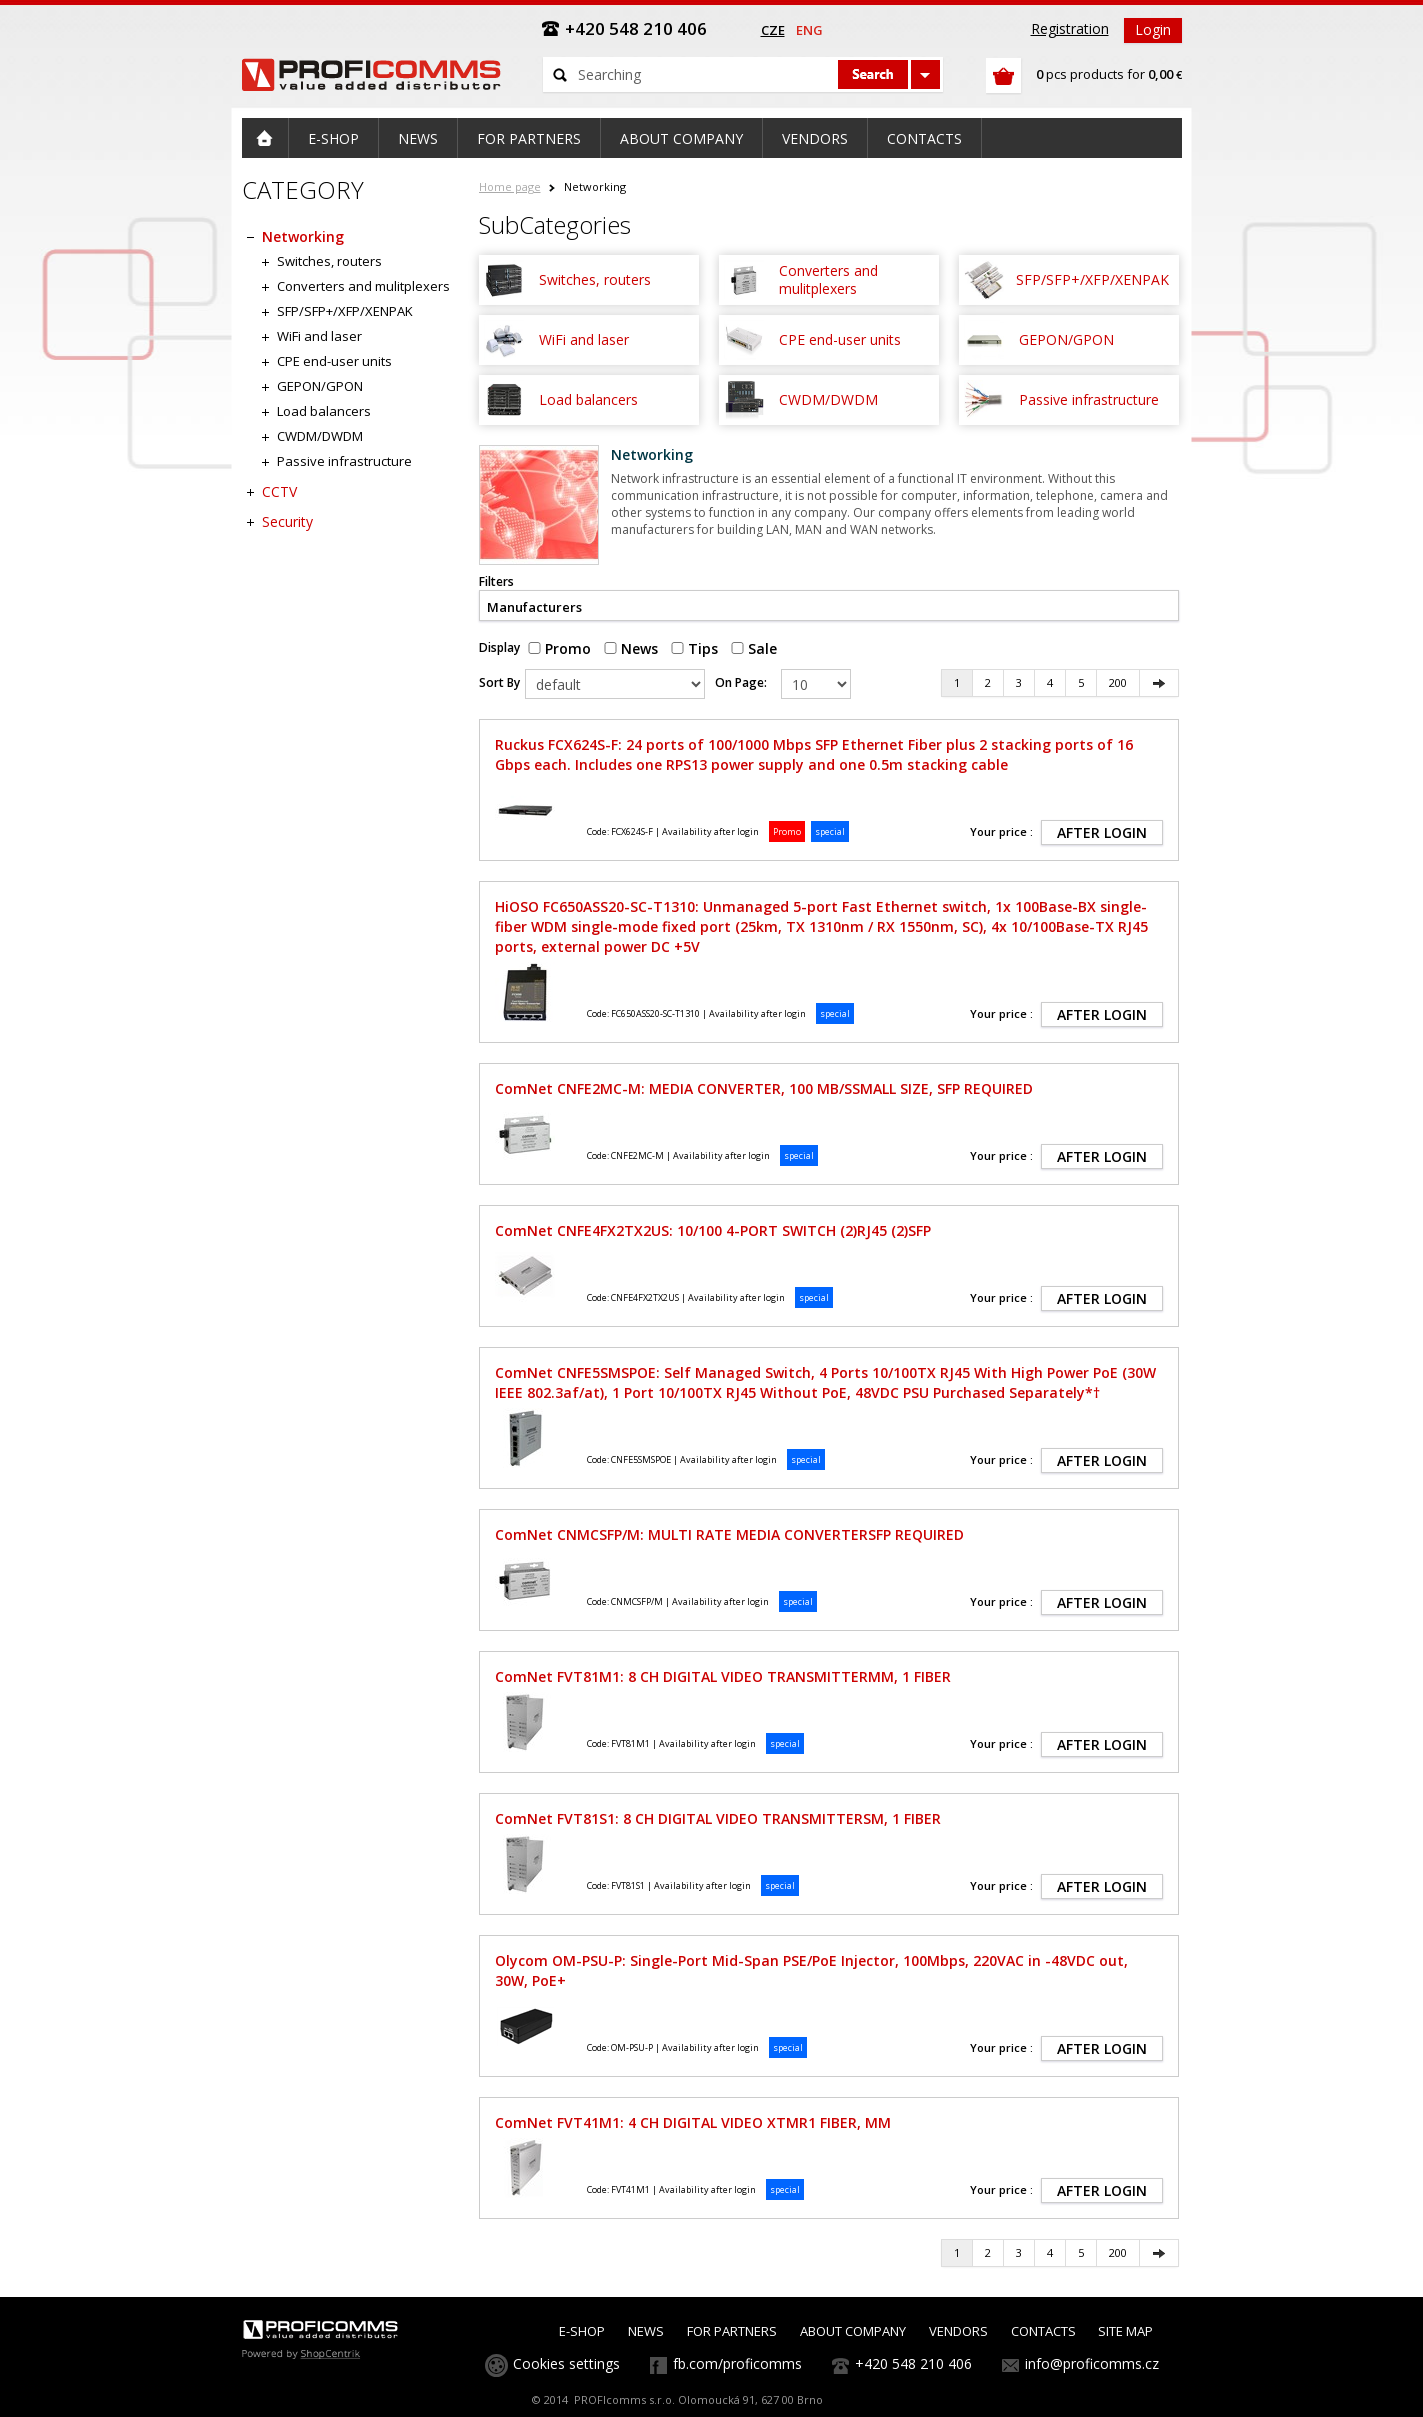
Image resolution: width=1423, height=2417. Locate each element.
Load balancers (324, 411)
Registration (1070, 28)
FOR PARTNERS (732, 2331)
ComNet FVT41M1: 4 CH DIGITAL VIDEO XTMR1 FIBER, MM (693, 2122)
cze (773, 30)
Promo (559, 648)
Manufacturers (534, 607)
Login (1153, 29)
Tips (694, 648)
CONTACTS (1043, 2331)
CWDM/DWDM (320, 436)
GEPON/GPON (320, 386)
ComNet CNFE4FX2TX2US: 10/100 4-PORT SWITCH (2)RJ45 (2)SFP (713, 1230)
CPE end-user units (334, 361)
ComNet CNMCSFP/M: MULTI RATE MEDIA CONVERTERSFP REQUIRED (729, 1534)
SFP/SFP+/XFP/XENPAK (345, 311)
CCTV (279, 491)
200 (1118, 682)
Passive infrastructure (344, 461)
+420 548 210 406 (913, 2363)
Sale (754, 648)
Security (287, 521)
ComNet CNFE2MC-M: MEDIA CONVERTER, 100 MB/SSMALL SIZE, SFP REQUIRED (764, 1088)
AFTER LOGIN (1102, 832)
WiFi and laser (319, 336)
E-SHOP (582, 2331)
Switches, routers (329, 261)
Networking (303, 236)
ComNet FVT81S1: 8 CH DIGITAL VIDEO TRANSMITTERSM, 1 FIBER (718, 1818)
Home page (510, 186)
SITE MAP (1125, 2331)
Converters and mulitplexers (363, 286)
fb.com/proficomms (737, 2363)
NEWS (646, 2331)
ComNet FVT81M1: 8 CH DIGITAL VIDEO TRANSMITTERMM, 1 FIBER (723, 1676)
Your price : (1001, 831)
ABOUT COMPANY (853, 2331)
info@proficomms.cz (1092, 2363)
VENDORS (958, 2331)
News (631, 648)
